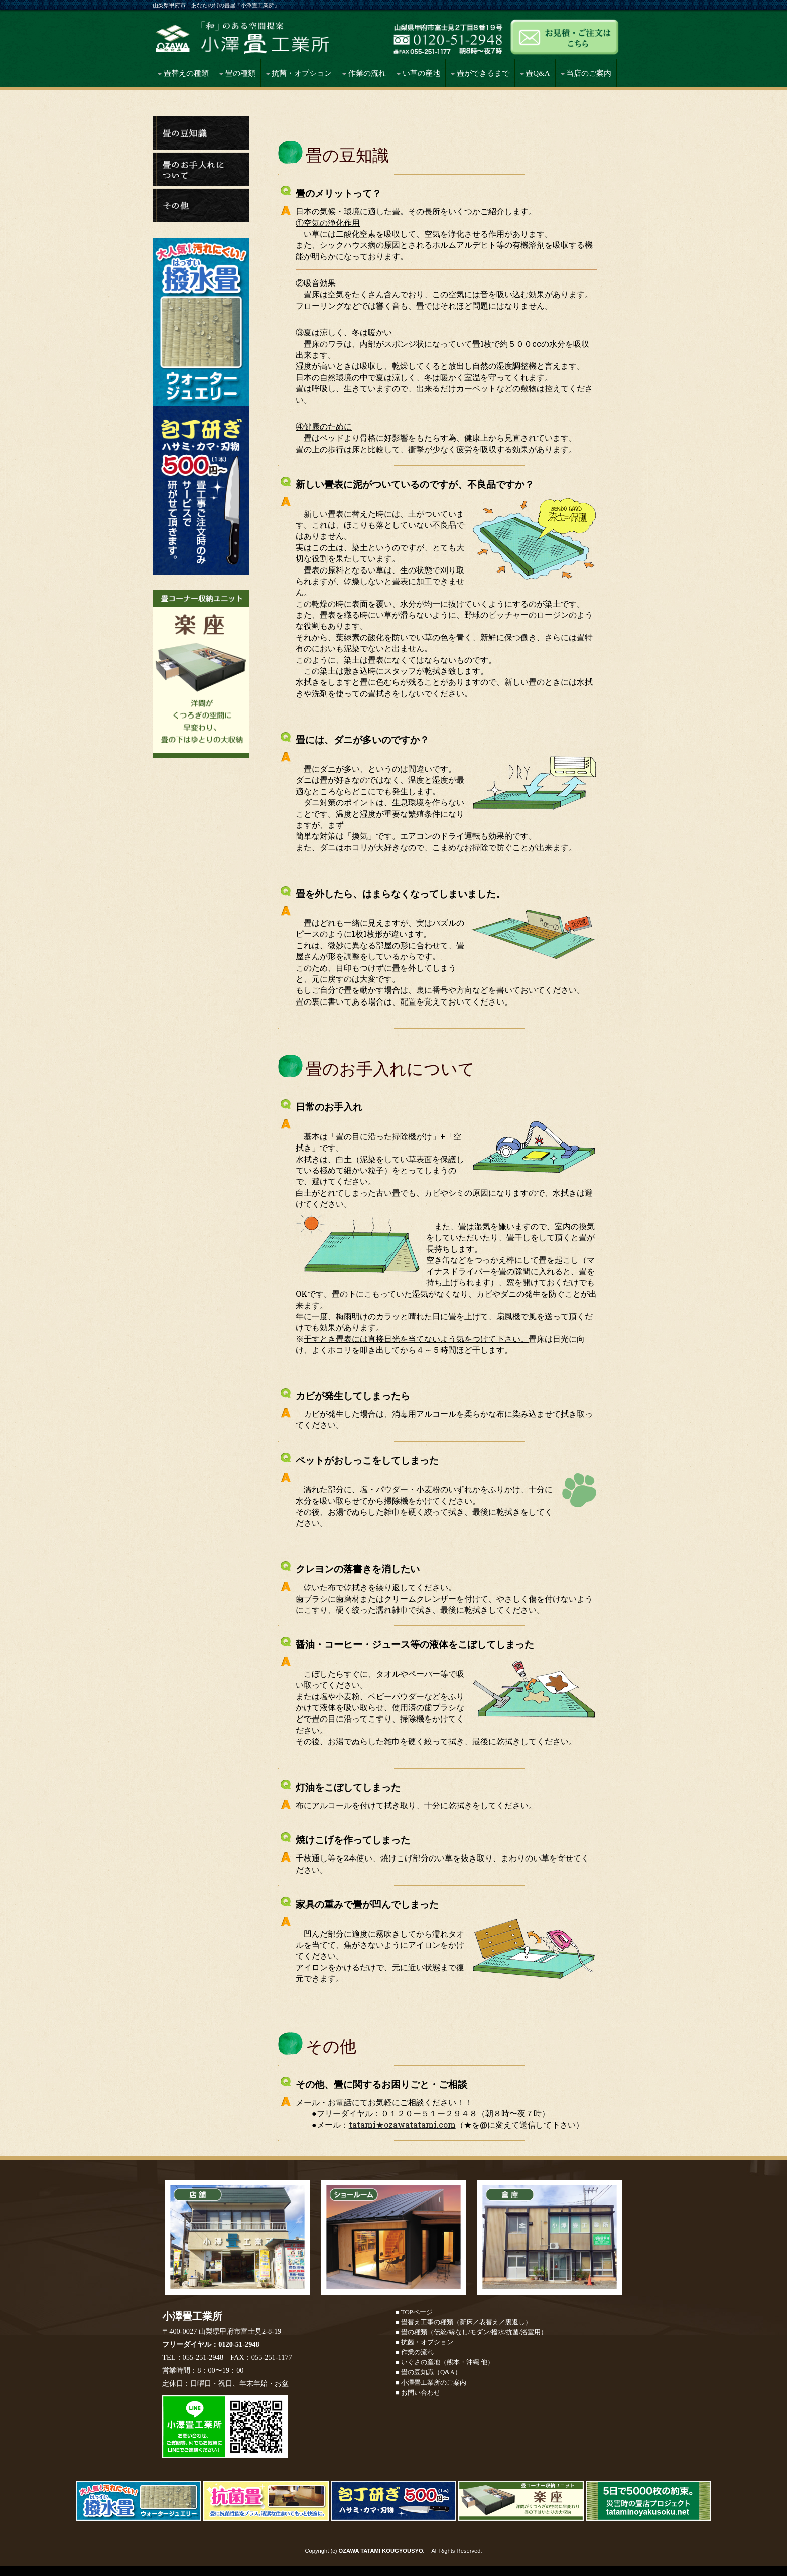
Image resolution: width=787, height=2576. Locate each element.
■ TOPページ (414, 2312)
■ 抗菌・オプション (424, 2342)
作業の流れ (364, 73)
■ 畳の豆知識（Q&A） (428, 2372)
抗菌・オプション (299, 73)
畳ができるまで (480, 73)
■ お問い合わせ (418, 2392)
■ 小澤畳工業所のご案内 (431, 2382)
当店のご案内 (586, 73)
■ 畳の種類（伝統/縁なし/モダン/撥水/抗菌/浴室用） (471, 2332)
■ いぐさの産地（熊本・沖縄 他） (445, 2362)
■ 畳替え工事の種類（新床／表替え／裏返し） (464, 2322)
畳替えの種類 (183, 73)
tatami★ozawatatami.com (402, 2124)
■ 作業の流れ (415, 2352)
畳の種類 (237, 73)
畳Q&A (535, 73)
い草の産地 (418, 73)
